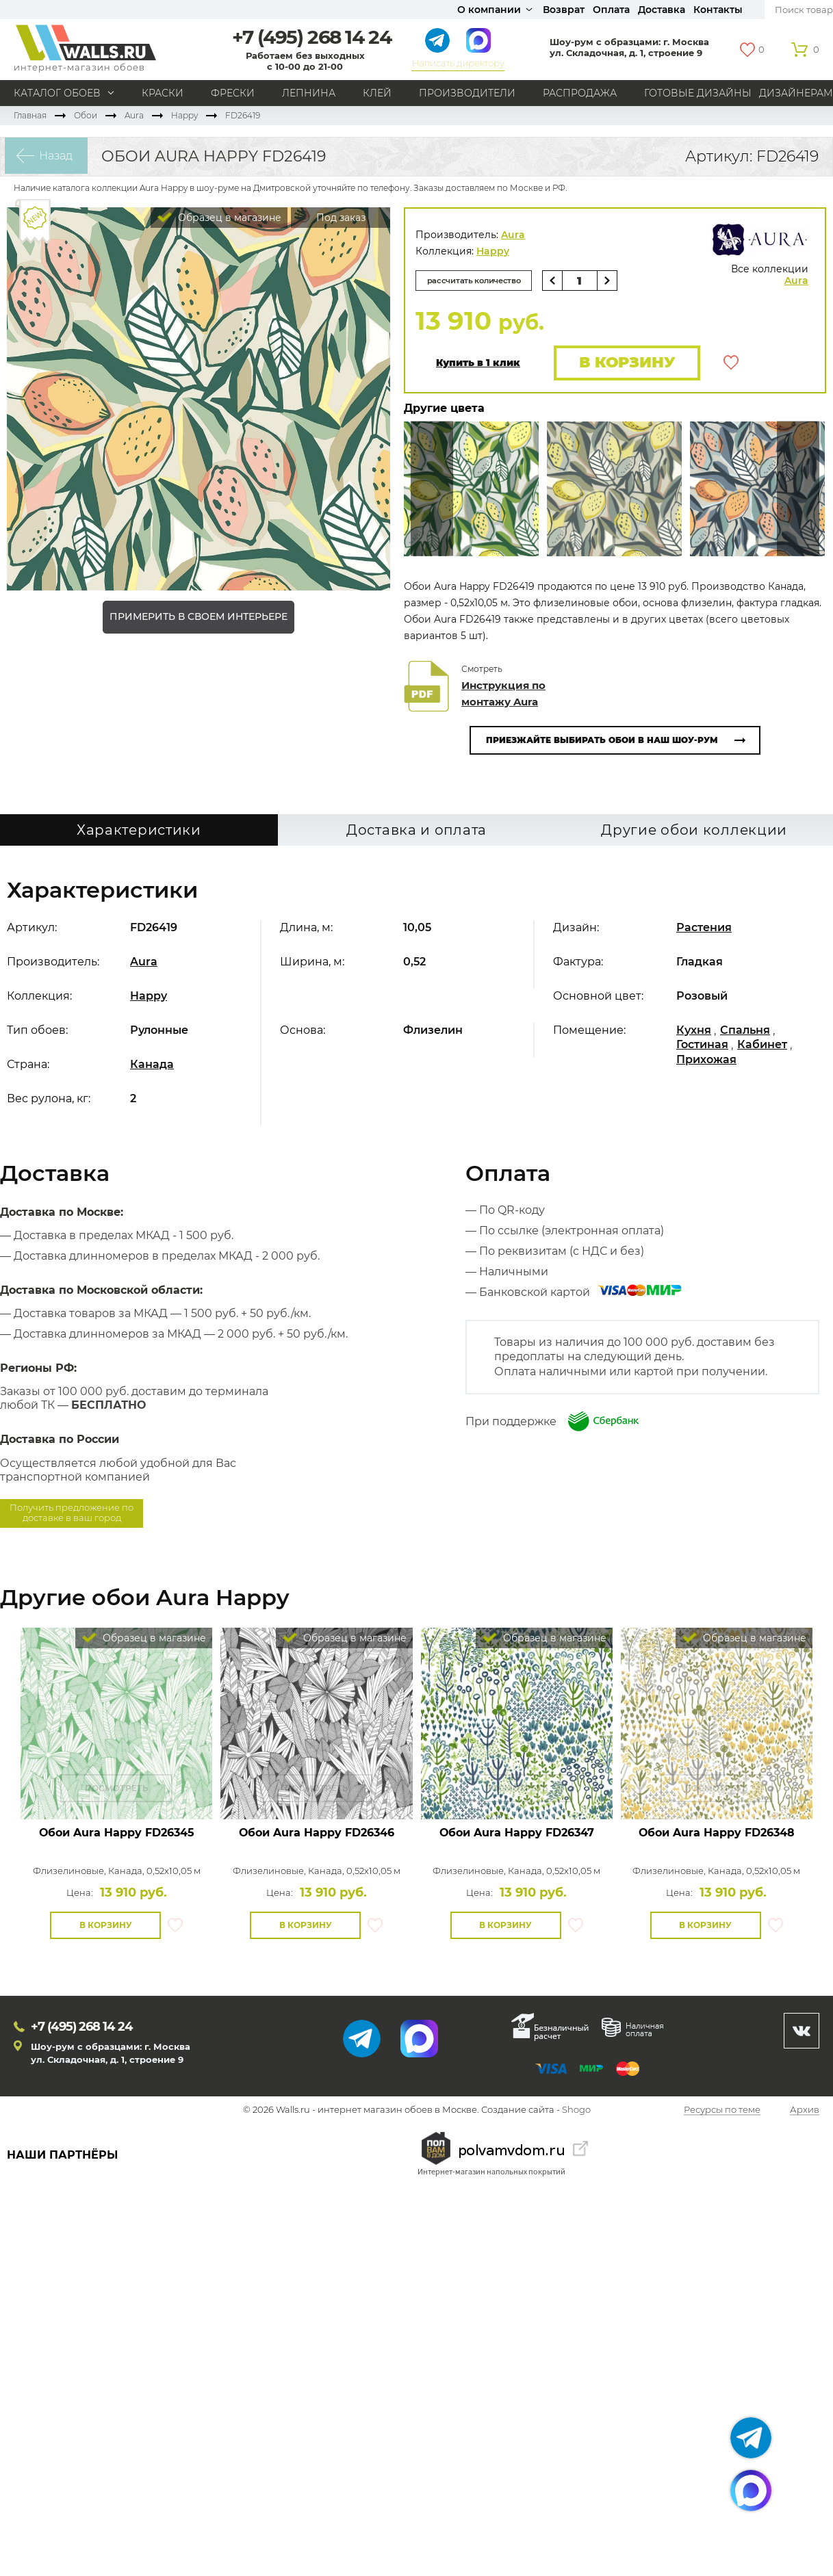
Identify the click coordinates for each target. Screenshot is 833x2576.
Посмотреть (117, 1789)
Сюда (432, 490)
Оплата (611, 9)
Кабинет (762, 1045)
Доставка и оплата (416, 831)
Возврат (564, 9)
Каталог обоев (57, 93)
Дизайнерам (796, 93)
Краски (162, 93)
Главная (30, 115)
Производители (467, 93)
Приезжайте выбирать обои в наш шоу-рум (602, 741)
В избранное (731, 363)
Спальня (745, 1031)
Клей (377, 93)
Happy (184, 115)
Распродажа (580, 93)
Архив (804, 2111)
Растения (704, 928)
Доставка (661, 9)
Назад (51, 156)
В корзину (624, 363)
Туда (798, 490)
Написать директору (457, 62)
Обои (85, 115)
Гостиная (702, 1045)
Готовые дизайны (698, 93)
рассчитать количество (478, 280)
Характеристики (139, 831)
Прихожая (706, 1060)
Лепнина (308, 93)
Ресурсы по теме (722, 2111)
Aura (134, 115)
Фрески (233, 93)
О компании (489, 9)
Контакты (718, 9)
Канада (152, 1065)
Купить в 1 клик (478, 363)
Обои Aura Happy (116, 1833)
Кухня (693, 1031)
